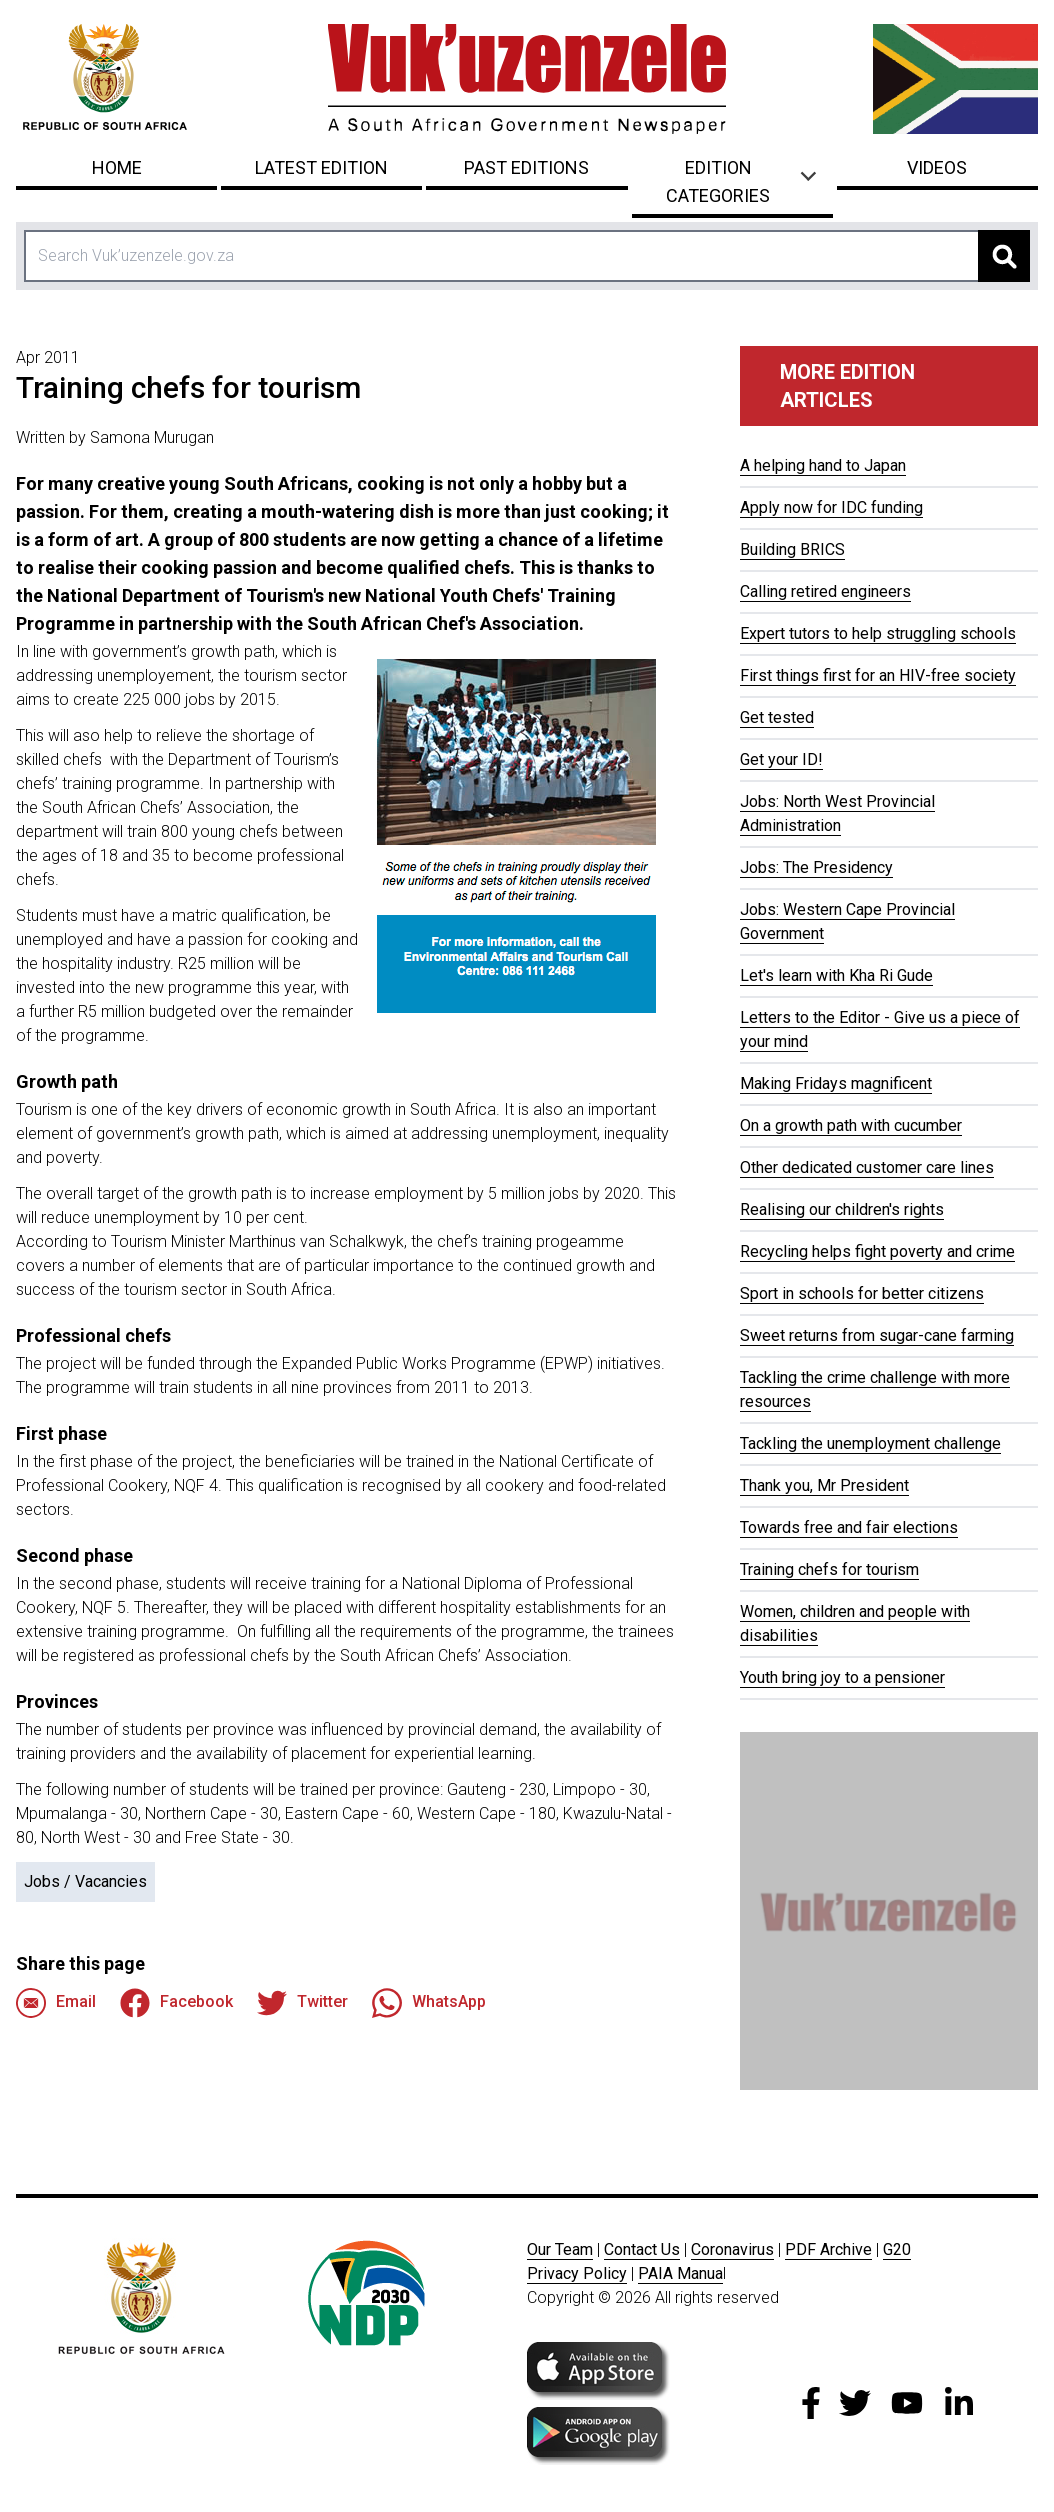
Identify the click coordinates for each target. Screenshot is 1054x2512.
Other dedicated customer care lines (867, 1167)
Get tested (777, 717)
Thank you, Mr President (824, 1485)
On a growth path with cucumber (851, 1125)
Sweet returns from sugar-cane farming (877, 1335)
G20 (897, 2249)
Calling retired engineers (825, 591)
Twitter (302, 2003)
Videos (937, 167)
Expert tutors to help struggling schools (878, 633)
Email (56, 2003)
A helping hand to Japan (823, 465)
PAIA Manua (680, 2273)
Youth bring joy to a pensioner (842, 1677)
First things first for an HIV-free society (878, 675)
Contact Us (642, 2249)
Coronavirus (732, 2249)
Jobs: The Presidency (816, 867)
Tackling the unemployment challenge (870, 1443)
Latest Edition (321, 167)
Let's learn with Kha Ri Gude (836, 975)
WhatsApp (429, 2003)
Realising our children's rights (842, 1209)
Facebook (176, 2003)
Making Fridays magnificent (836, 1083)
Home (117, 167)
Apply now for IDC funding (831, 507)
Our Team (560, 2249)
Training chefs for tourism (829, 1569)
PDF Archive (828, 2249)
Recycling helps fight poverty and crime (877, 1251)
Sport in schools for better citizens (862, 1293)
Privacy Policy (577, 2273)
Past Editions (526, 167)
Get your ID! (781, 759)
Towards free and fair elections (849, 1527)
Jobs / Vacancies (85, 1881)
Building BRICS (792, 549)
